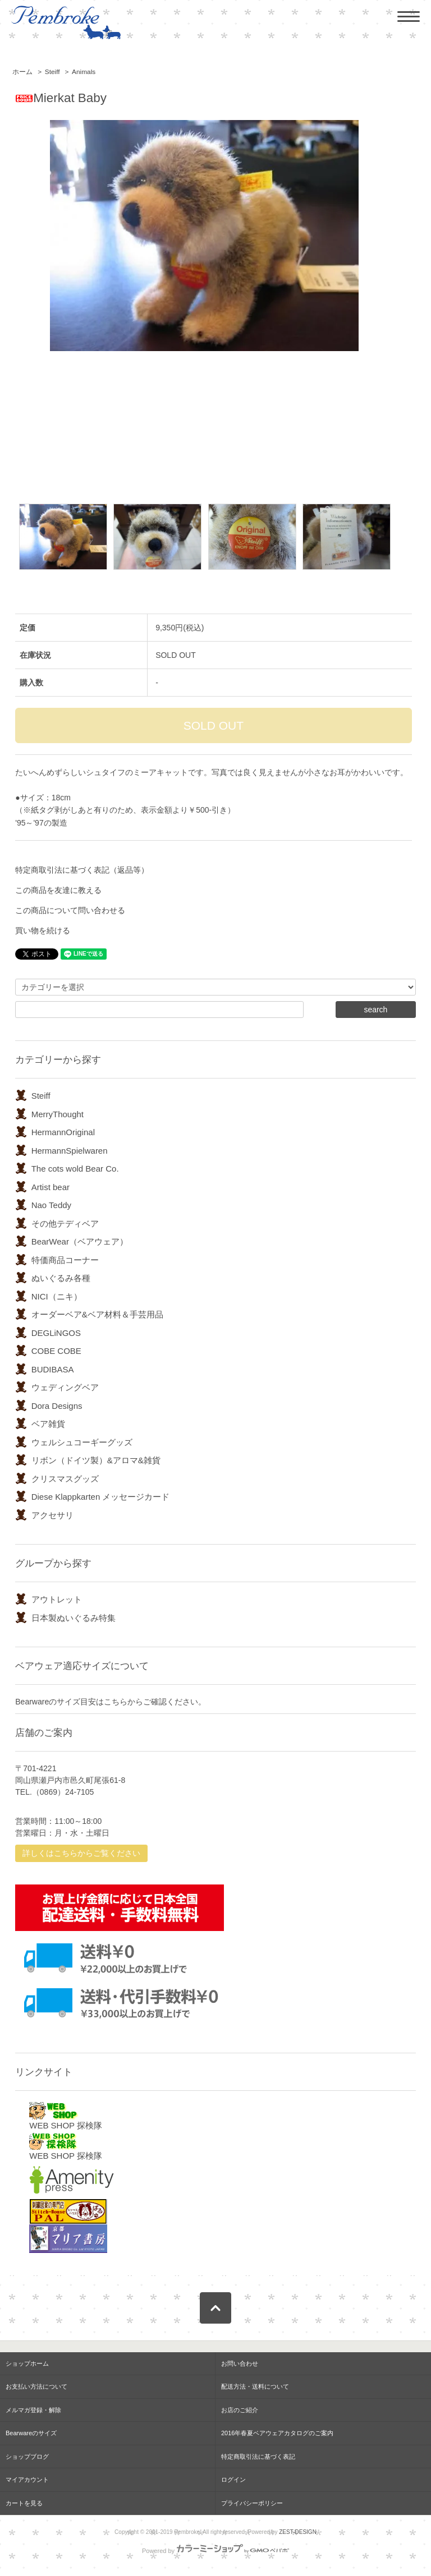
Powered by (215, 2550)
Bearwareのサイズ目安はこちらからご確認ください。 (110, 1701)
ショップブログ (27, 2456)
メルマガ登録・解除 (33, 2410)
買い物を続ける (42, 930)
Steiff (52, 72)
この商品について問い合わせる (70, 910)
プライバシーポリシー (252, 2503)
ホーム (22, 72)
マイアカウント (27, 2479)
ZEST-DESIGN (298, 2532)
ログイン (233, 2479)
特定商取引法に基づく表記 (258, 2456)
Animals (83, 72)
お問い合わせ (239, 2363)
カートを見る (24, 2503)
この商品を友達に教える (58, 890)
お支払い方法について (36, 2386)
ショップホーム (27, 2363)
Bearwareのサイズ (31, 2433)
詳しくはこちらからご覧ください (81, 1853)
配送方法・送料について (255, 2386)
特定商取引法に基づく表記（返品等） (82, 869)
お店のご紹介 (239, 2410)
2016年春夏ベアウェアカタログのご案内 (277, 2433)
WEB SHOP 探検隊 (65, 2116)
